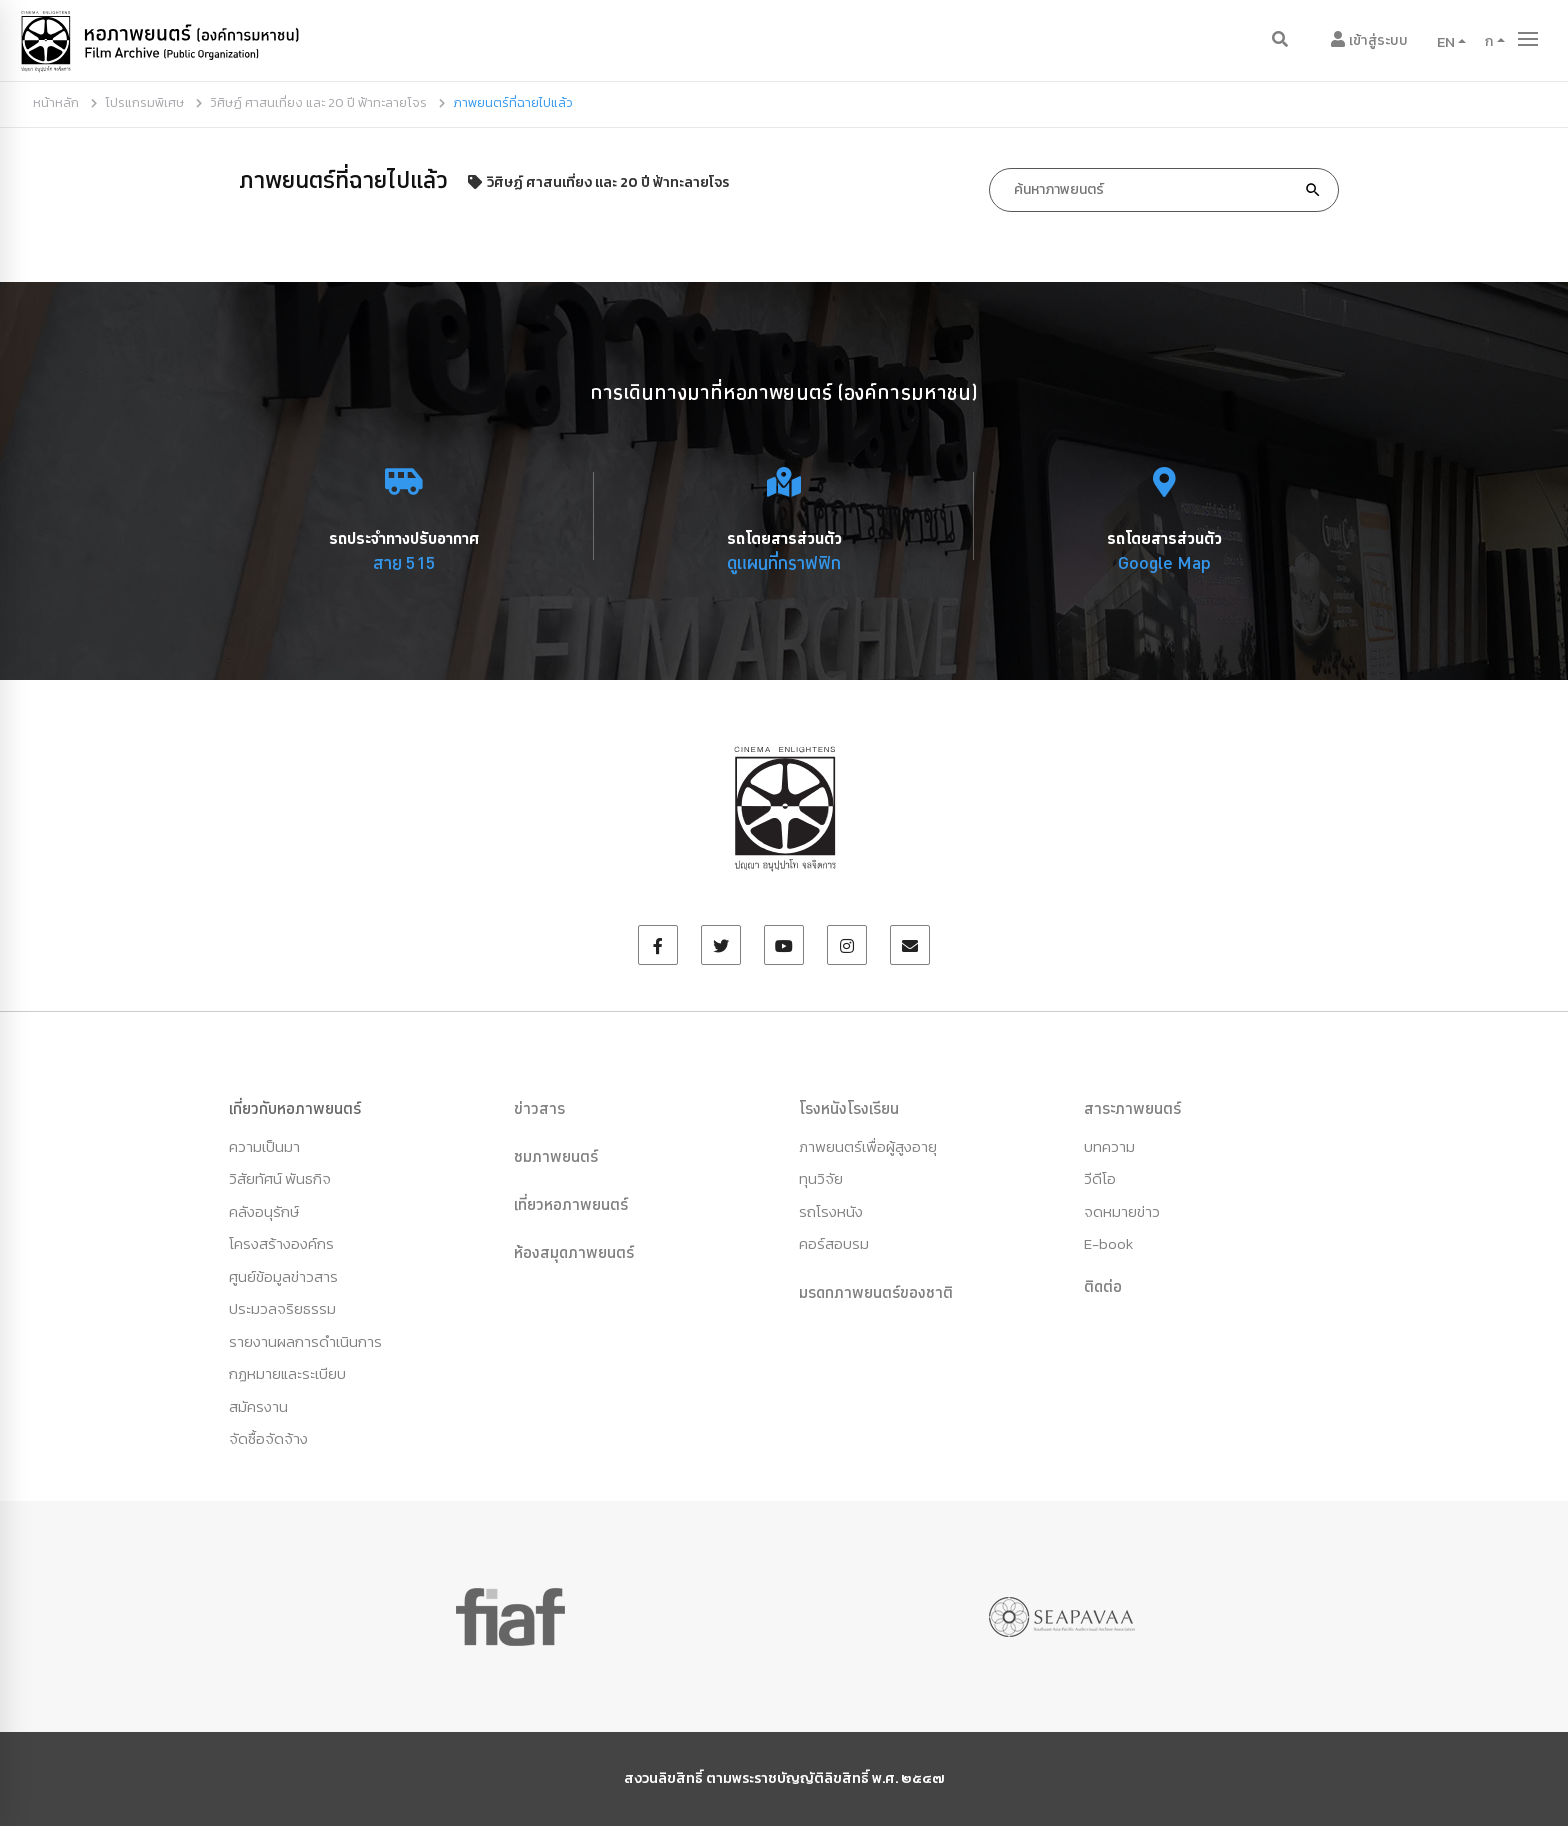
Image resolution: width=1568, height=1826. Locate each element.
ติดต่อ (1103, 1286)
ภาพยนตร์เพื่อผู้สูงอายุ (868, 1146)
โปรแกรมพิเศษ (144, 102)
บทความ (1109, 1146)
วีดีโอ (1100, 1178)
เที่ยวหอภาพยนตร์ (571, 1204)
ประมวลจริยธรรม (282, 1308)
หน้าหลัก (56, 102)
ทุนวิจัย (821, 1178)
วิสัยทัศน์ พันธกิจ (280, 1178)
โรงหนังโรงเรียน (849, 1108)
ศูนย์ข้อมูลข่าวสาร (283, 1276)
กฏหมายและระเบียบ (287, 1373)
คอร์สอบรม (834, 1243)
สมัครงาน (258, 1406)
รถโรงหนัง (831, 1211)
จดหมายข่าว (1122, 1211)
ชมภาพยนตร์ (556, 1156)
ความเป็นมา (264, 1146)
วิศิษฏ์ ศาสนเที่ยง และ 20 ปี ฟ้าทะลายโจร (318, 102)
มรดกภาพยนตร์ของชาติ (876, 1292)
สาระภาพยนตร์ (1132, 1108)
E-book (1108, 1243)
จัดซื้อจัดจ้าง (268, 1438)
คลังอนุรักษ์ (264, 1211)
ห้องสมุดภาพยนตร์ (574, 1252)
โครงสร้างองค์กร (281, 1243)
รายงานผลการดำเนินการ (305, 1341)
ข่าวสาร (539, 1108)
